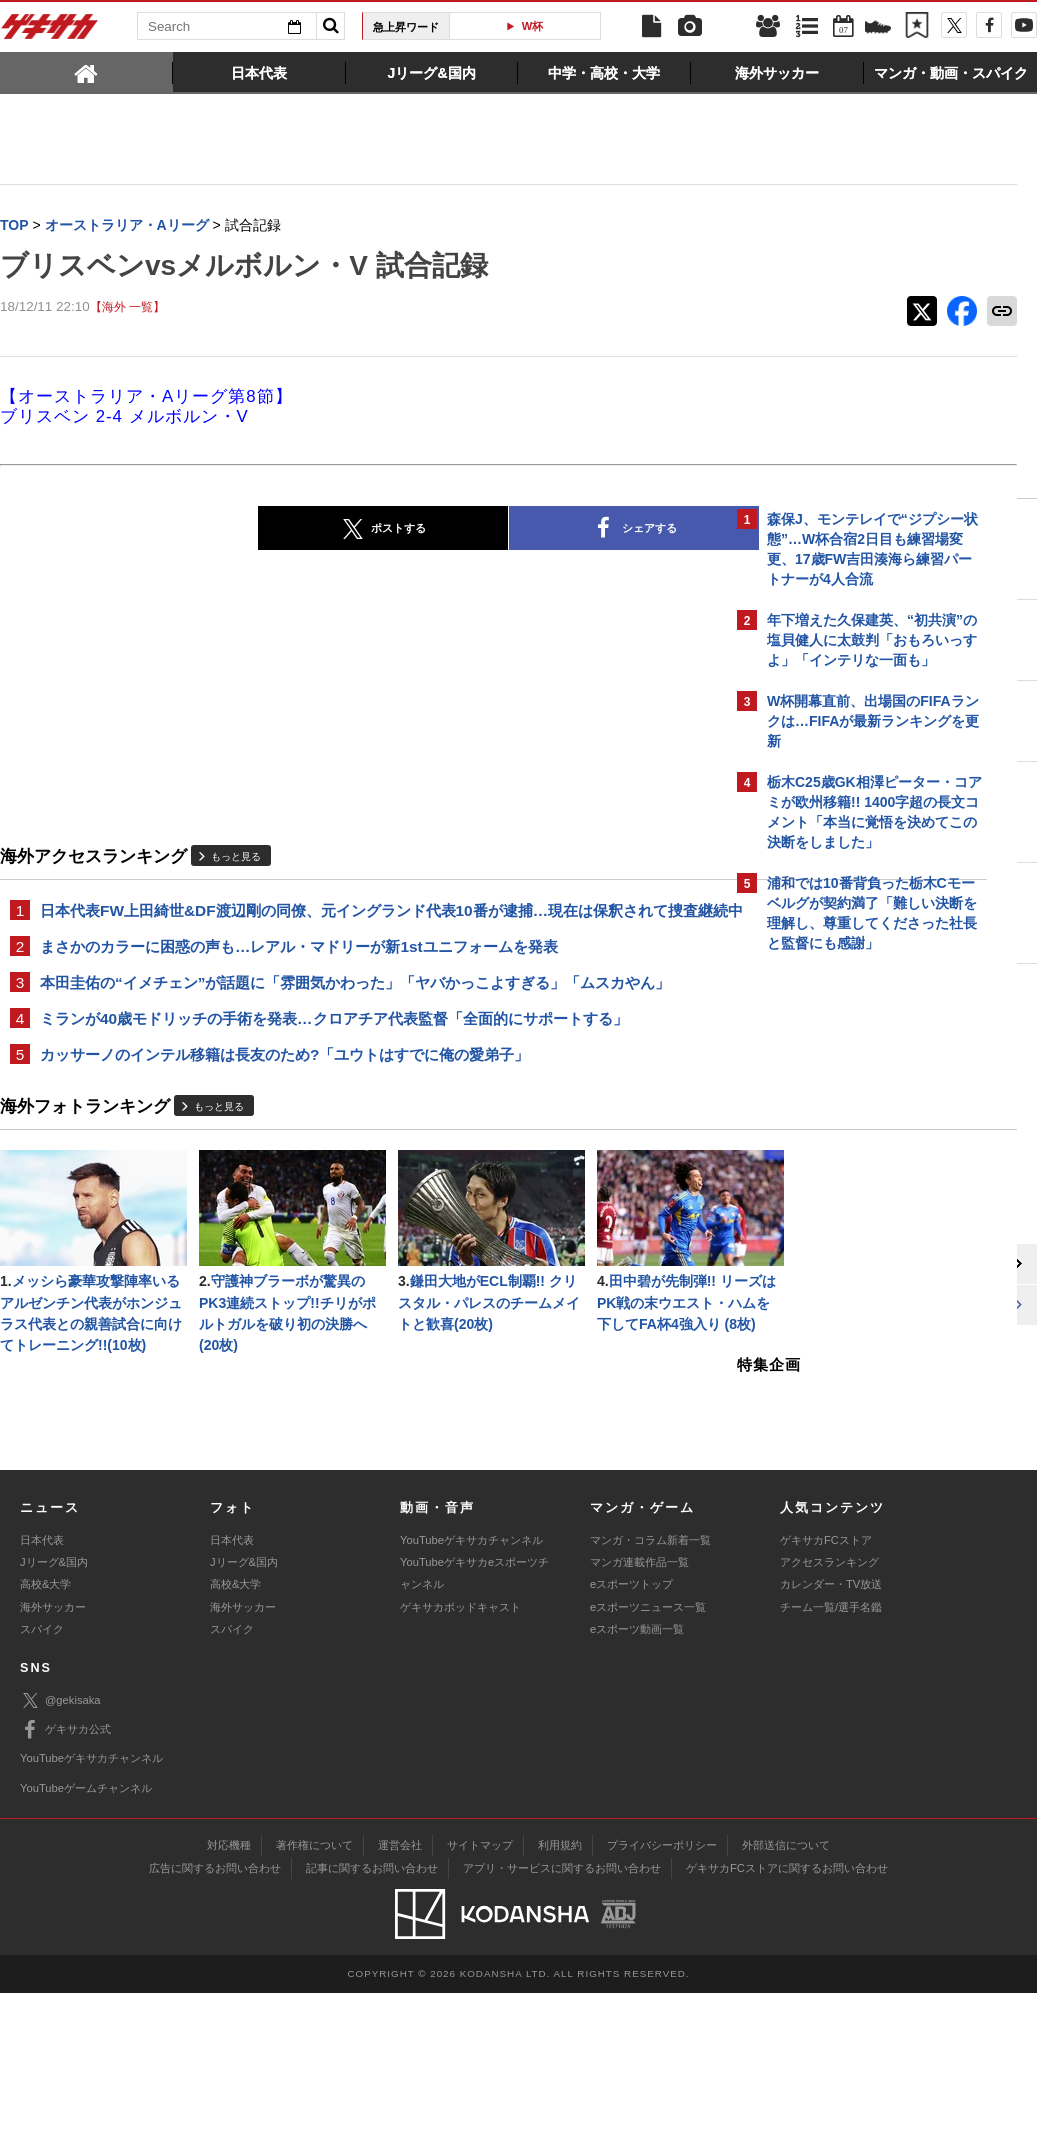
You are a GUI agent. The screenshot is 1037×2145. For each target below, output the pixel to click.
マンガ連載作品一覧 (639, 1714)
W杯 (533, 26)
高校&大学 (45, 1737)
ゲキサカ (50, 32)
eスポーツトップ (631, 1737)
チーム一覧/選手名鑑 (831, 1759)
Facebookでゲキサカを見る (850, 1306)
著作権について (314, 1997)
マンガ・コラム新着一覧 (650, 1692)
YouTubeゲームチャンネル (86, 1940)
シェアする (469, 530)
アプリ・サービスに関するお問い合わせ (562, 2020)
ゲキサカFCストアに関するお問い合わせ (787, 2020)
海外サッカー (53, 1759)
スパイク (42, 1781)
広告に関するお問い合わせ (215, 2020)
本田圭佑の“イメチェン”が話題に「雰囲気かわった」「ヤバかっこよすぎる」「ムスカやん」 (355, 1007)
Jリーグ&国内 (54, 1714)
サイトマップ (480, 1997)
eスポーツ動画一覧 (637, 1781)
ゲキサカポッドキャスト (460, 1759)
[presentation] (86, 72)
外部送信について (786, 1997)
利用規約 (560, 1997)
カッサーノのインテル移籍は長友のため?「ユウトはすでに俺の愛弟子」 (284, 1081)
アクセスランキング (829, 1714)
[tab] (86, 72)
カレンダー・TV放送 (831, 1737)
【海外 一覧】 (127, 307)
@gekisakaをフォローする (847, 1265)
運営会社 (400, 1997)
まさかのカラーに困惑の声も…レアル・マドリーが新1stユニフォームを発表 (299, 970)
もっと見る (236, 856)
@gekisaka (60, 1852)
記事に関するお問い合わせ (372, 2020)
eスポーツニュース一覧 (648, 1759)
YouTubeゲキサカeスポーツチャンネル (474, 1725)
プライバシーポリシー (662, 1997)
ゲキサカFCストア (826, 1692)
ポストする (218, 530)
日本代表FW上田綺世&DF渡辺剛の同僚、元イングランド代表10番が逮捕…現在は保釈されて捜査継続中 (361, 922)
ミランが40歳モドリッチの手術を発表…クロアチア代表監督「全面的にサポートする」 (334, 1044)
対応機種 (229, 1997)
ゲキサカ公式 (65, 1882)
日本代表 (42, 1692)
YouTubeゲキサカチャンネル (471, 1692)
